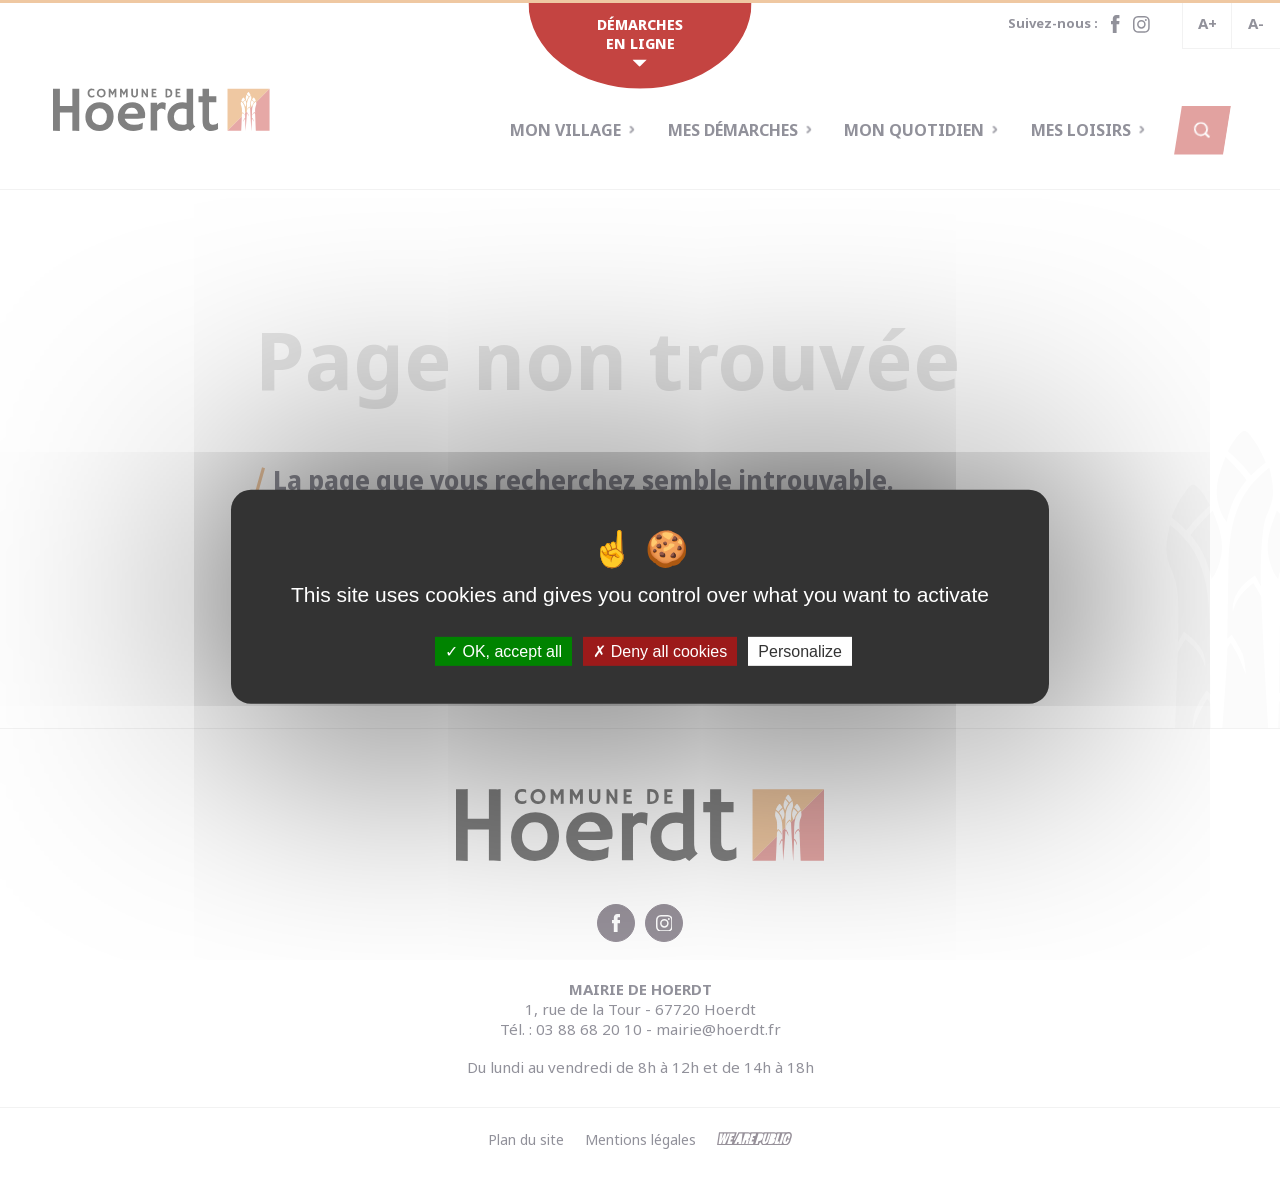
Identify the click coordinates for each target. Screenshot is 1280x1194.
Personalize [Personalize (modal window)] (800, 651)
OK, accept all (503, 651)
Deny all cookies (660, 651)
